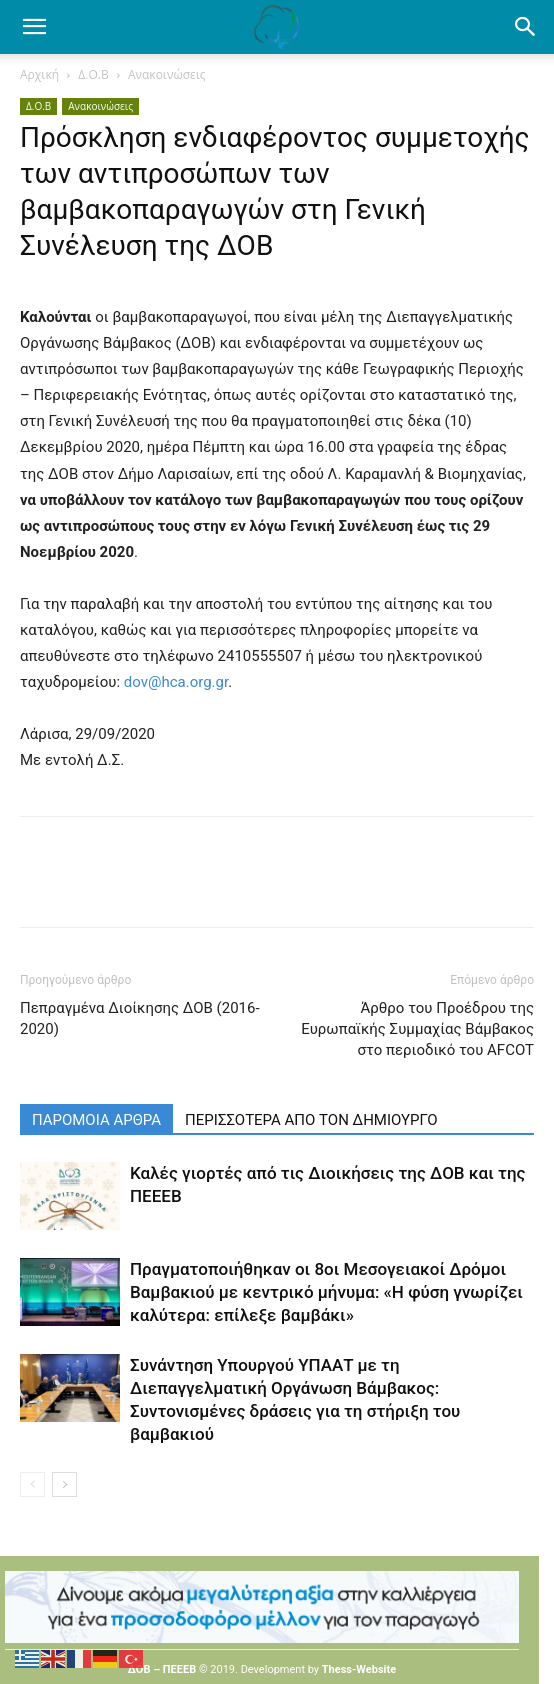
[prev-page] (32, 1484)
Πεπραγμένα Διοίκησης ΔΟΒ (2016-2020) (140, 1018)
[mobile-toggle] (34, 27)
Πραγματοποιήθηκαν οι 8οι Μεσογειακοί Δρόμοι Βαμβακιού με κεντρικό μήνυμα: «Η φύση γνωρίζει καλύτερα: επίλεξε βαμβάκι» (326, 1292)
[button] (526, 27)
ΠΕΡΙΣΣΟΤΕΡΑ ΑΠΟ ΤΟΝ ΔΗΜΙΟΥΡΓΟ (311, 1120)
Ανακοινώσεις (167, 74)
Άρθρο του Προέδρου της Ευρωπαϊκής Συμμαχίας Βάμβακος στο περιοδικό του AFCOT (417, 1029)
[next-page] (64, 1484)
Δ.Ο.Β (93, 74)
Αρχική (39, 74)
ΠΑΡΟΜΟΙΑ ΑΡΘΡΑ (96, 1120)
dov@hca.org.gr (176, 682)
